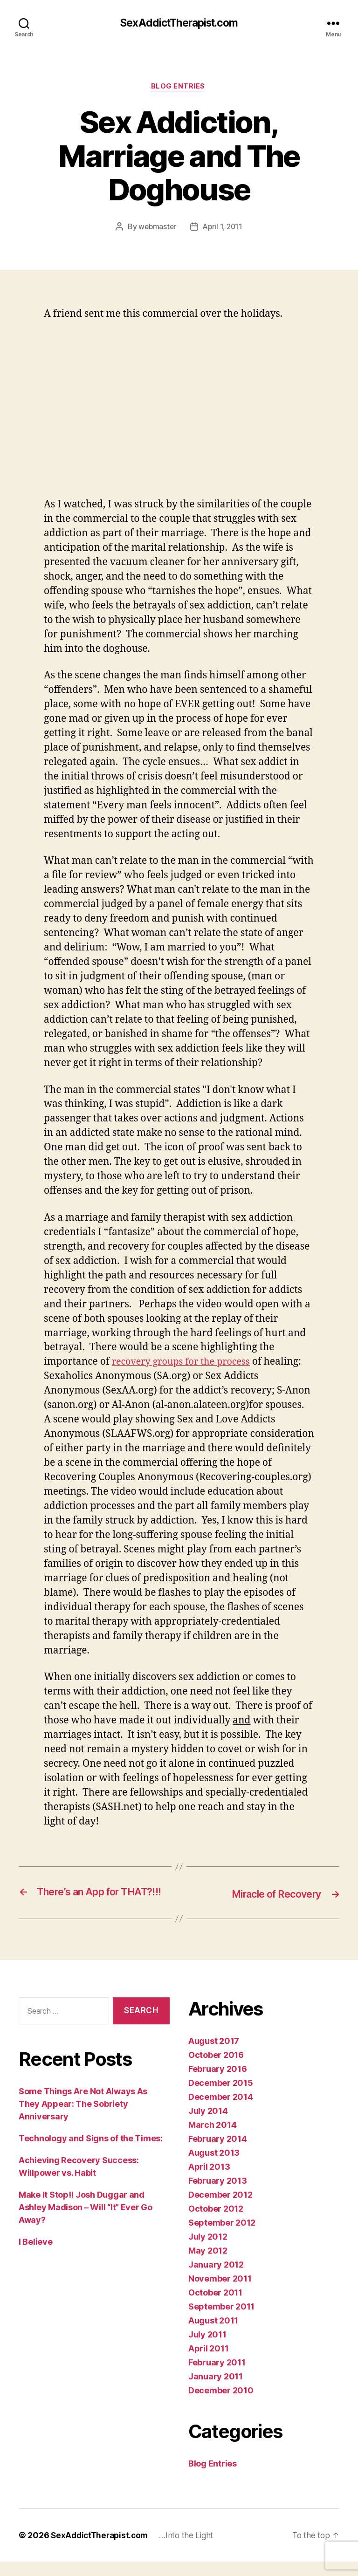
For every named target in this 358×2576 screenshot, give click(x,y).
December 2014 (220, 2111)
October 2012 (215, 2223)
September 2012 (221, 2237)
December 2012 (220, 2209)
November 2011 (220, 2293)
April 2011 (208, 2363)
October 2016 (216, 2069)
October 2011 (215, 2307)
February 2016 (217, 2083)
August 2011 (213, 2335)
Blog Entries (179, 88)
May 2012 (207, 2265)
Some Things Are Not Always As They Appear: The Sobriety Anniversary (83, 2118)
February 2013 (217, 2195)
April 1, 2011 (223, 228)
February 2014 (217, 2153)
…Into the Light (192, 2550)
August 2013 (214, 2167)
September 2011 (221, 2321)
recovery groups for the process (185, 1363)
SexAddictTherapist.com (178, 23)
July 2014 (208, 2125)
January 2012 (216, 2279)
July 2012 (207, 2251)
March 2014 (212, 2139)
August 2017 (213, 2055)
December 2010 (221, 2405)
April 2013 (209, 2181)
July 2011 (207, 2349)
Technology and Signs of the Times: (91, 2153)
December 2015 (220, 2097)
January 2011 (215, 2391)
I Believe (36, 2257)
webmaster (156, 228)
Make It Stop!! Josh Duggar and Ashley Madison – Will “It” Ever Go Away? (85, 2222)
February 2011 (217, 2377)
